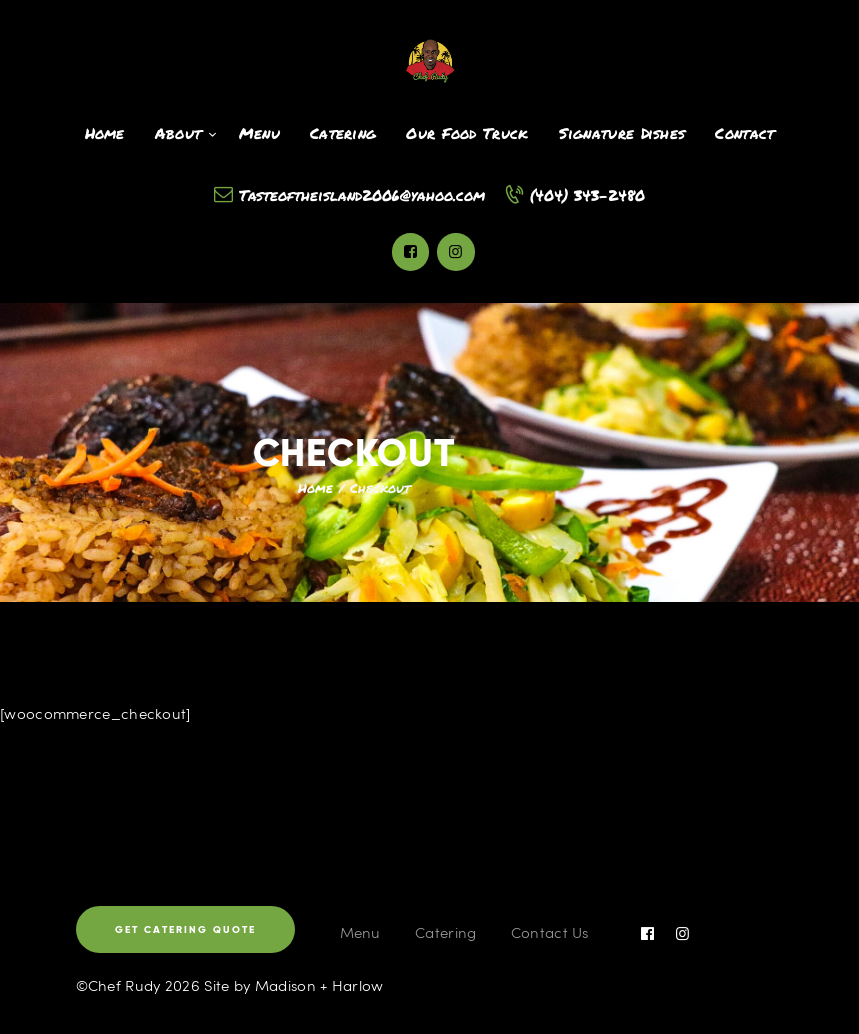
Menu (360, 932)
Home (315, 488)
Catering (445, 932)
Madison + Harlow (319, 985)
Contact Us (550, 932)
